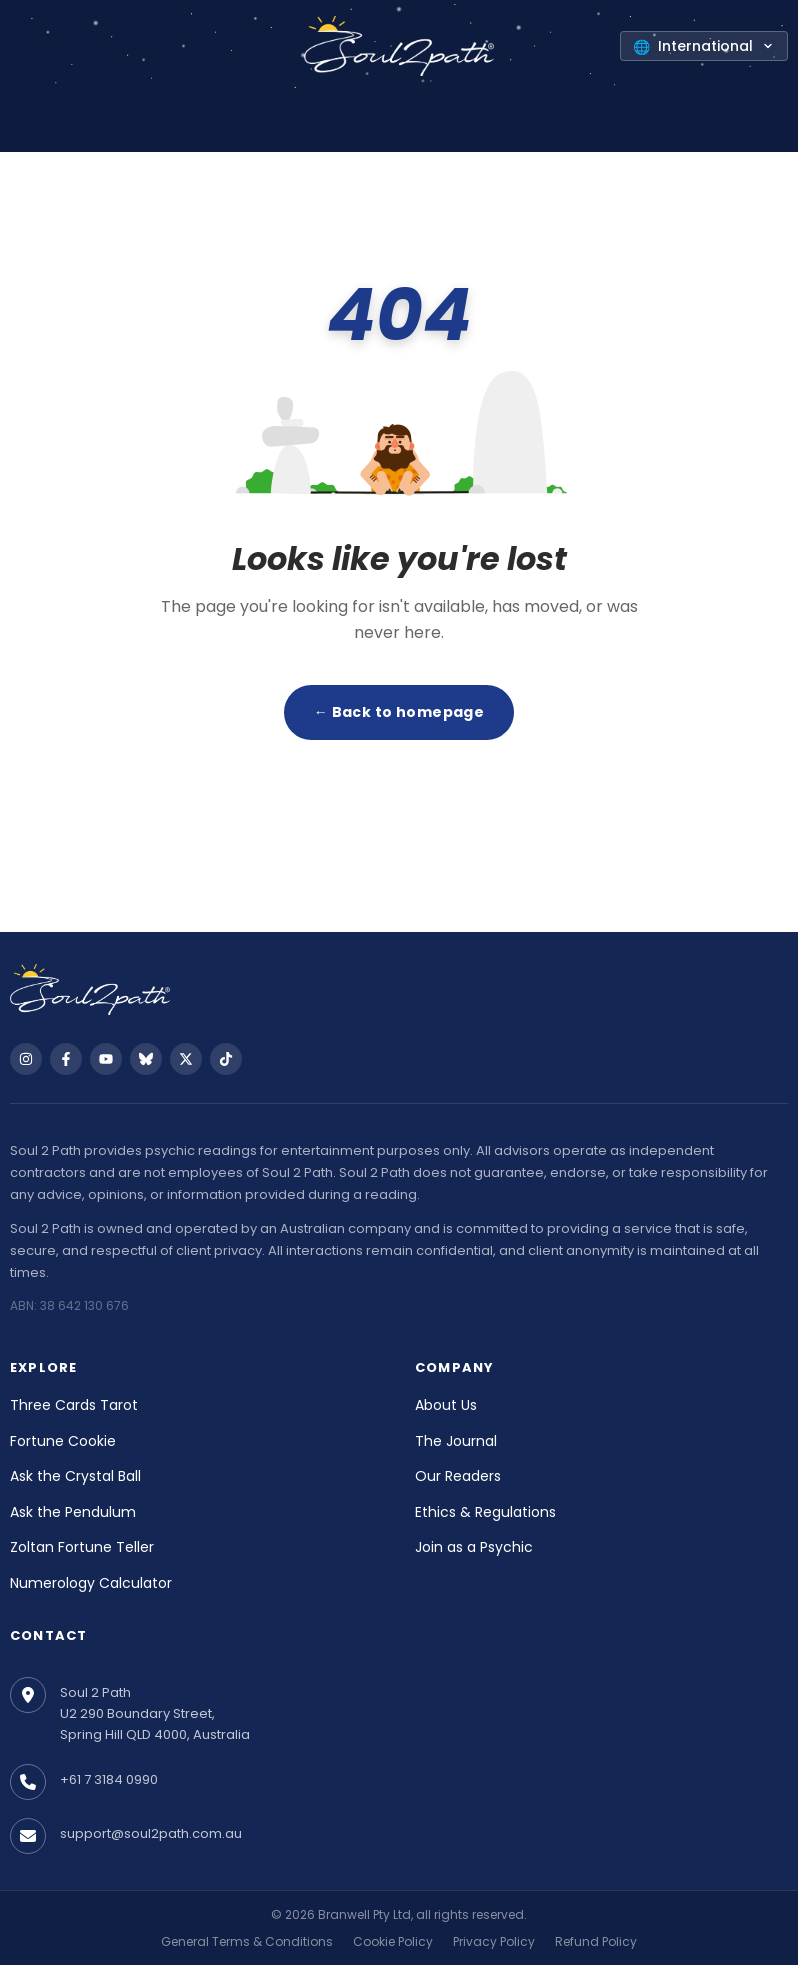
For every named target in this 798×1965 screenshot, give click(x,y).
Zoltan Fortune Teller (82, 1547)
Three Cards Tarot (74, 1405)
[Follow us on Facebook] (66, 1059)
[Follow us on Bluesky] (146, 1059)
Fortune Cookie (63, 1441)
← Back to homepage (399, 712)
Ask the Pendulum (73, 1512)
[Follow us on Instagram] (26, 1059)
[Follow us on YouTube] (106, 1059)
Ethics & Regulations (485, 1512)
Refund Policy (596, 1941)
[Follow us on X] (186, 1059)
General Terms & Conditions (247, 1941)
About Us (446, 1405)
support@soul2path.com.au (151, 1833)
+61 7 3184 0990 (109, 1779)
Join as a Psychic (474, 1547)
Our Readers (458, 1476)
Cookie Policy (393, 1941)
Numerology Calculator (91, 1583)
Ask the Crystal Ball (75, 1476)
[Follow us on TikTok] (226, 1059)
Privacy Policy (494, 1941)
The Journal (456, 1441)
